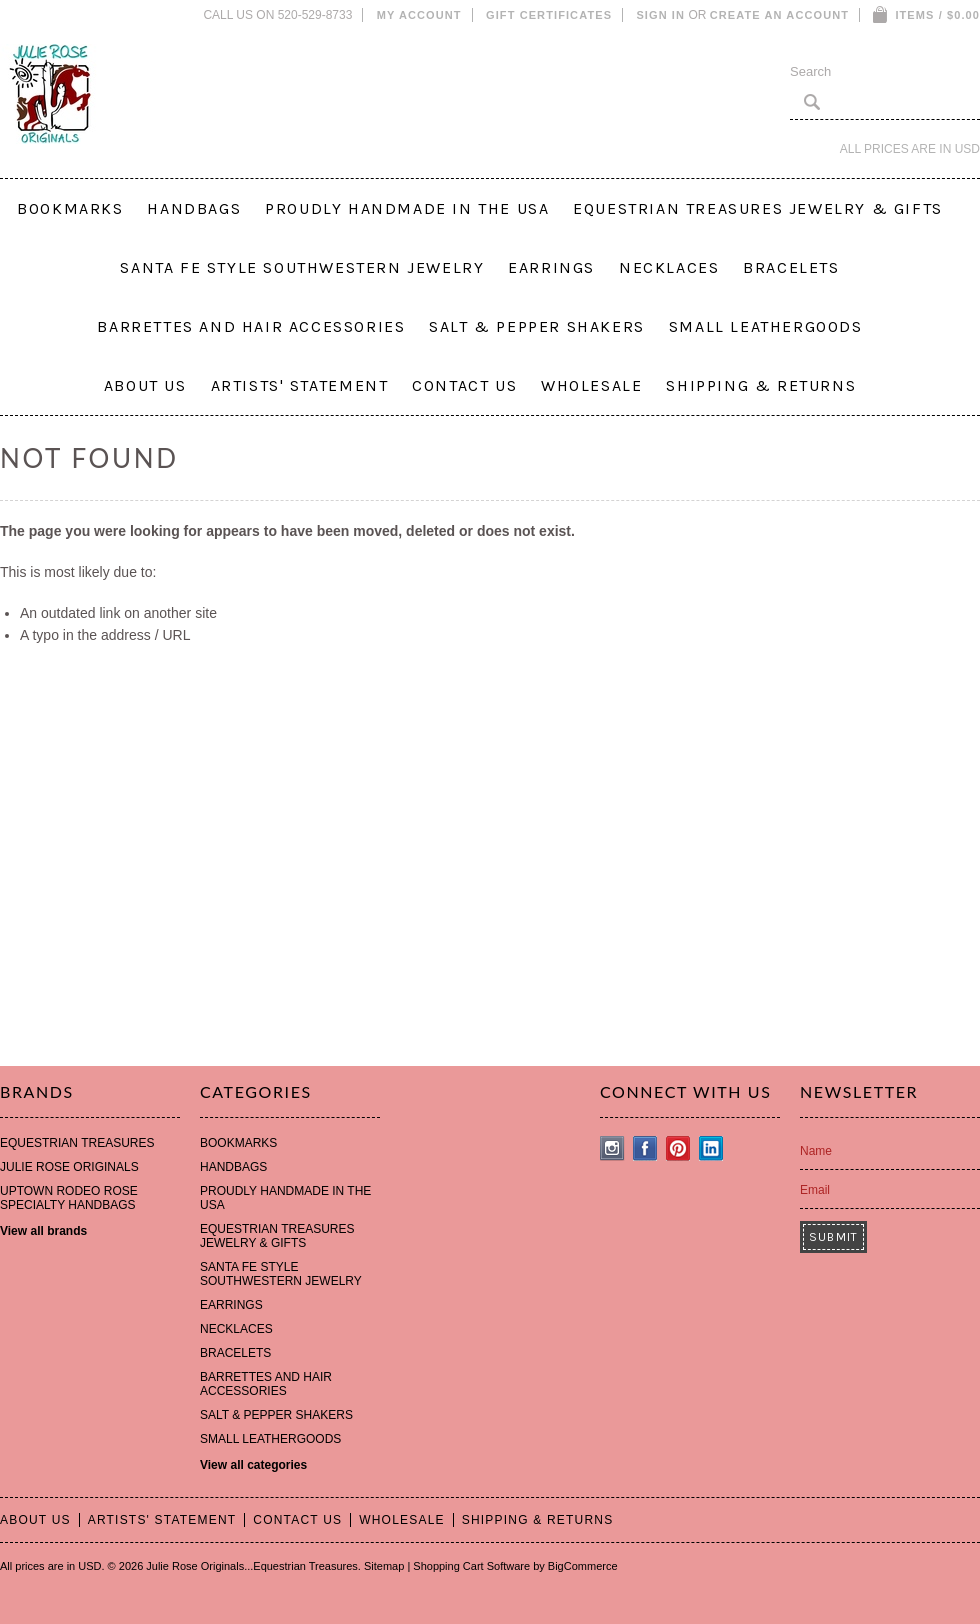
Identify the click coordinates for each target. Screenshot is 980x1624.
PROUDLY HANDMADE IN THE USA (407, 208)
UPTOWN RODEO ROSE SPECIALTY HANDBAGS (69, 1198)
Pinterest (678, 1148)
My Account (419, 15)
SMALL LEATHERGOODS (766, 326)
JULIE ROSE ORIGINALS (69, 1167)
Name (816, 1151)
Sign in (660, 15)
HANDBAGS (194, 208)
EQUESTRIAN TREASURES (77, 1143)
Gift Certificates (549, 15)
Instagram (612, 1148)
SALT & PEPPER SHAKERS (537, 326)
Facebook (645, 1148)
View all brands (43, 1231)
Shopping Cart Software (471, 1566)
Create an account (779, 15)
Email (815, 1190)
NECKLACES (669, 267)
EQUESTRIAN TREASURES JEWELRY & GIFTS (758, 208)
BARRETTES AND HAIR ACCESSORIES (251, 326)
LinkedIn (711, 1148)
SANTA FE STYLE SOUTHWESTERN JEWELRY (302, 267)
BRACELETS (791, 267)
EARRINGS (551, 267)
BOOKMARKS (70, 208)
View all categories (253, 1465)
